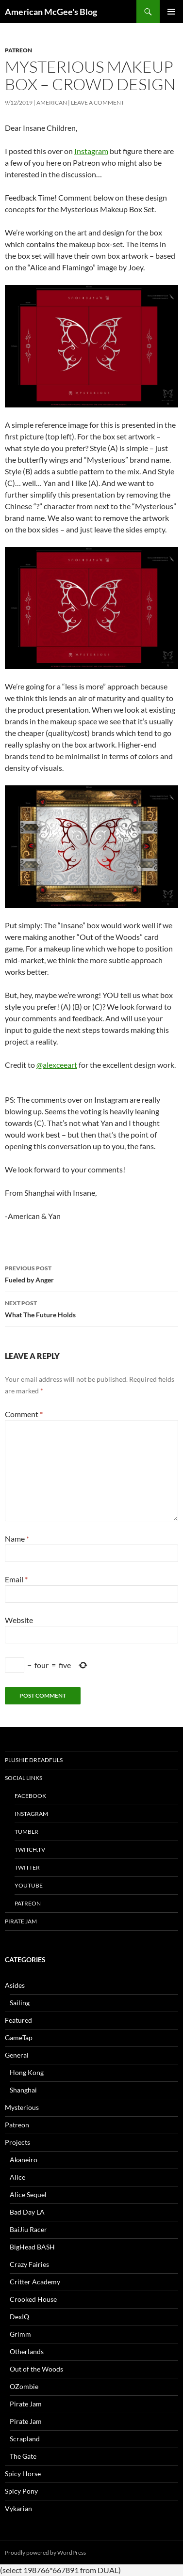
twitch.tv (30, 1849)
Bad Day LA (27, 2212)
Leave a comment (97, 102)
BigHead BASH (32, 2247)
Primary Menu (171, 11)
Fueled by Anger (91, 1273)
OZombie (24, 2386)
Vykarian (18, 2508)
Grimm (20, 2334)
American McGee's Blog (51, 11)
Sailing (20, 2002)
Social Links (23, 1777)
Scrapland (25, 2439)
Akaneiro (23, 2159)
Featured (18, 2020)
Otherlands (27, 2351)
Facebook (30, 1795)
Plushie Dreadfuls (34, 1760)
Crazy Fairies (29, 2264)
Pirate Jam (21, 1921)
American (51, 102)
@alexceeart (56, 1064)
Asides (15, 1985)
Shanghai (23, 2090)
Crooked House (33, 2299)
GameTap (19, 2037)
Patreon (18, 50)
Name (17, 1538)
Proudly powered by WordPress (45, 2552)
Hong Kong (27, 2072)
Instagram (91, 151)
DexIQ (19, 2316)
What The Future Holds (91, 1308)
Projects (17, 2142)
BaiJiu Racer (28, 2229)
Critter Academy (35, 2282)
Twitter (27, 1867)
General (17, 2055)
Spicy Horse (23, 2473)
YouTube (29, 1885)
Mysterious (22, 2107)
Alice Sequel (28, 2194)
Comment (24, 1414)
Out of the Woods (36, 2369)
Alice (17, 2177)
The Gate (23, 2456)
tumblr (26, 1831)
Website (19, 1619)
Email (16, 1579)
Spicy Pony (21, 2491)
